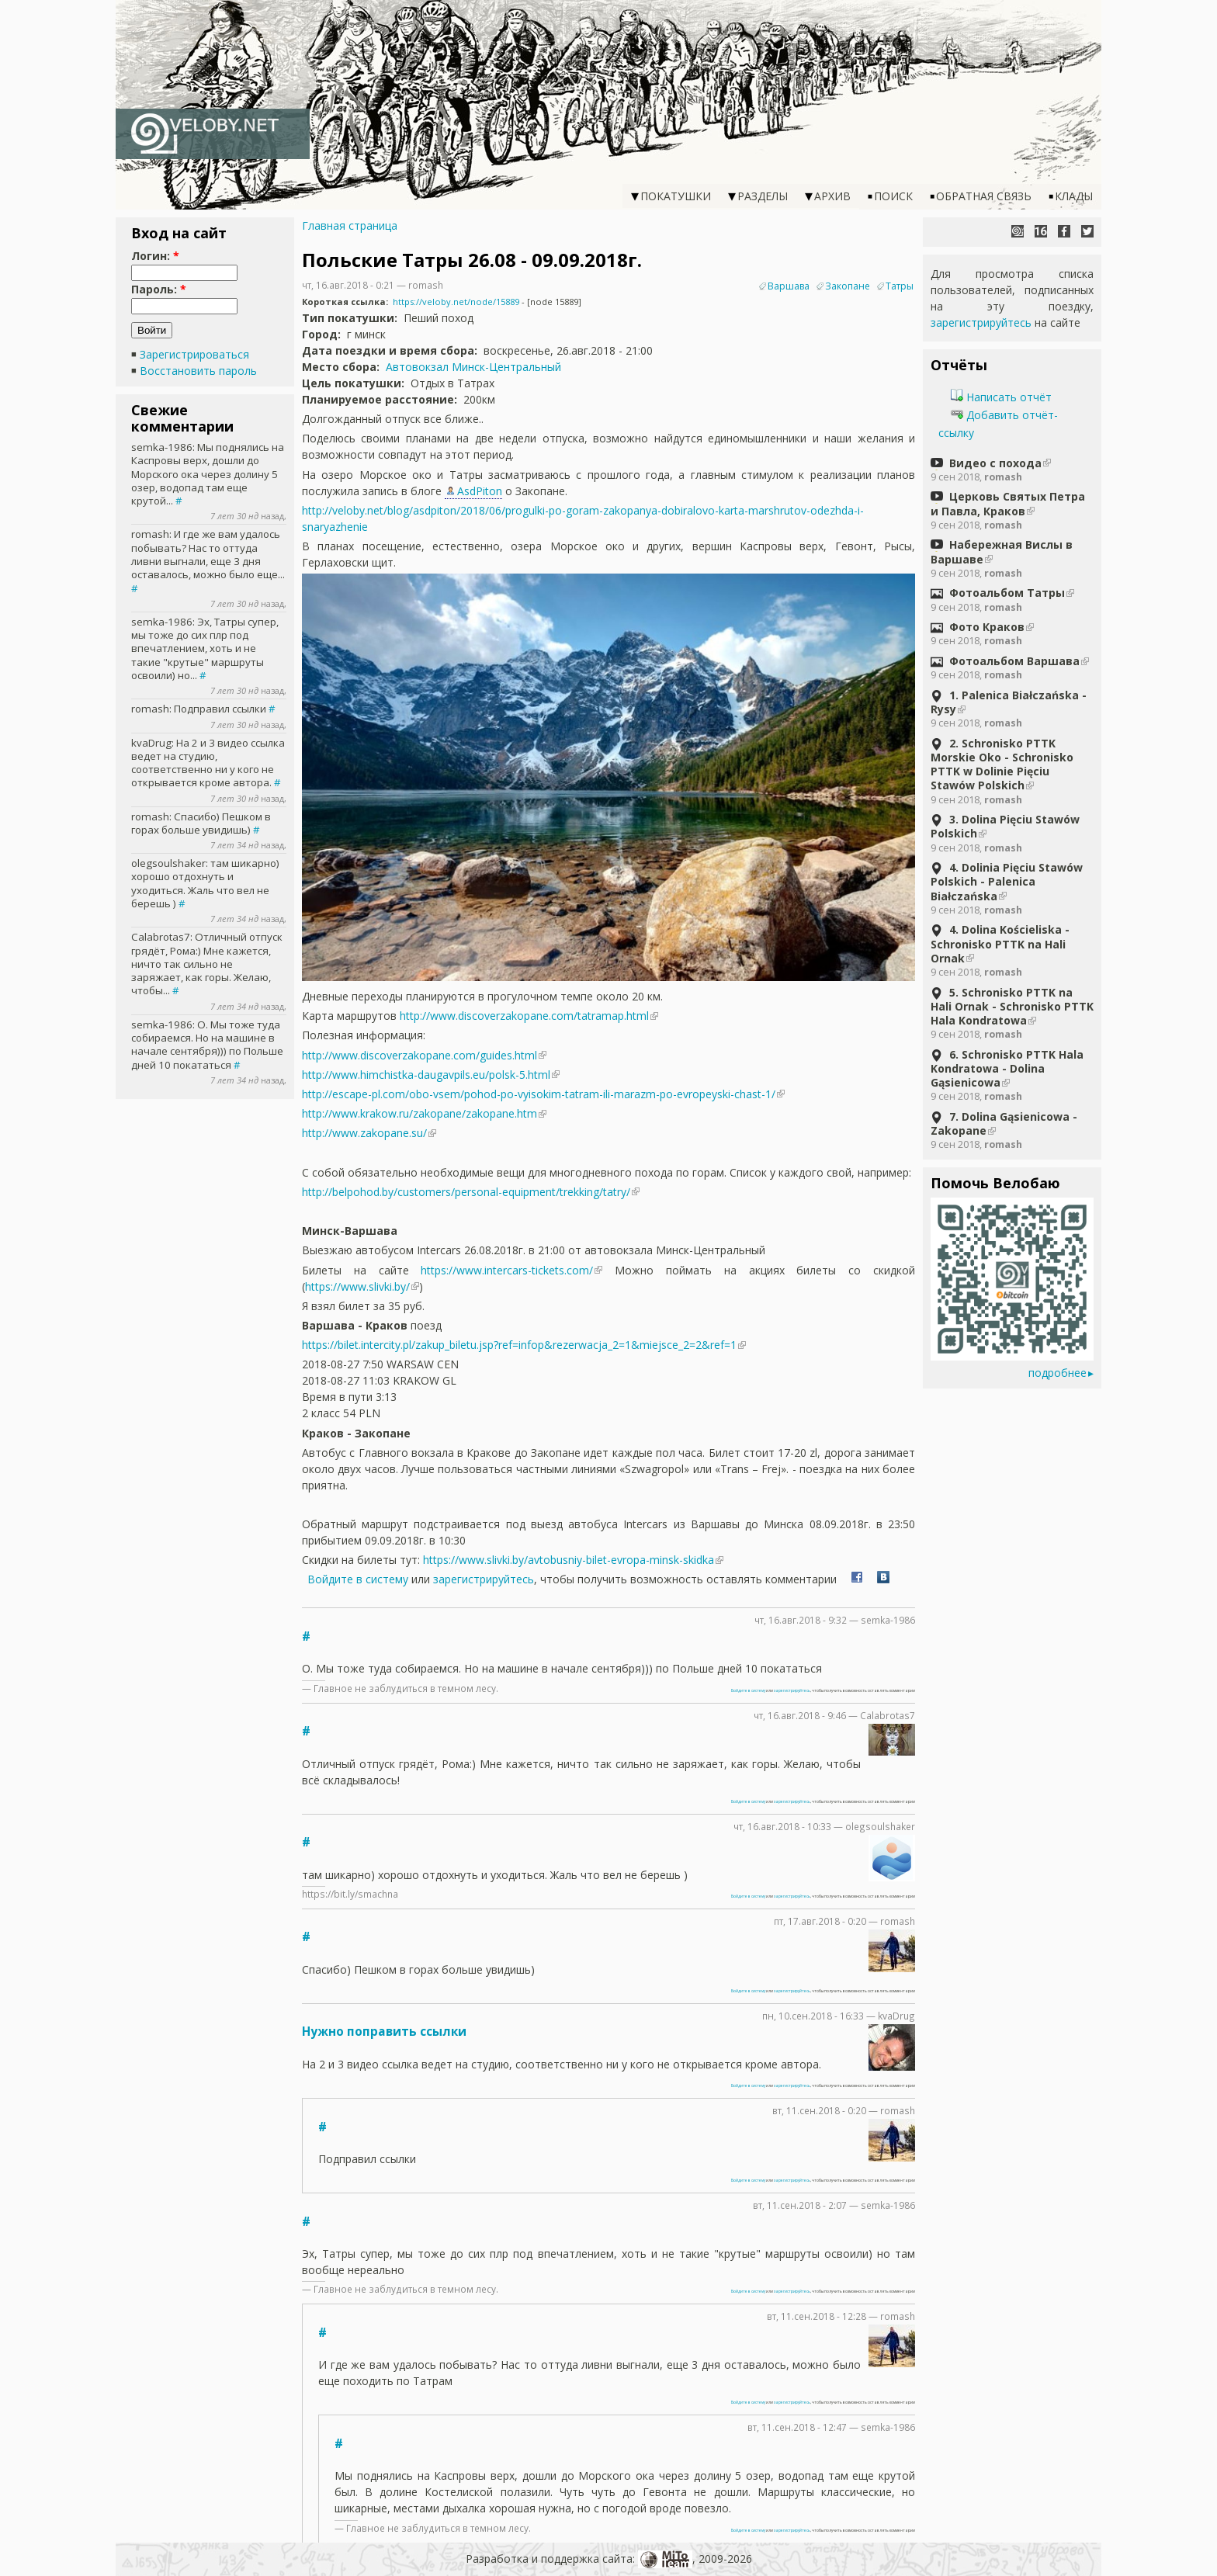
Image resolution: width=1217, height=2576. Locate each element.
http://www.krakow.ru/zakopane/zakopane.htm (419, 1113)
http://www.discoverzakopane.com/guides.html (419, 1055)
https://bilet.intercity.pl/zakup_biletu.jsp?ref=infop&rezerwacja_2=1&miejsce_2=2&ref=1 (519, 1344)
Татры (900, 286)
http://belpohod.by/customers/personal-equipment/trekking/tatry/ (466, 1191)
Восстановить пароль (198, 370)
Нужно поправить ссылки (384, 2031)
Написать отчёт (1001, 397)
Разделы (762, 196)
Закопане (847, 286)
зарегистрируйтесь (483, 1579)
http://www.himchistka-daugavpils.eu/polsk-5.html (426, 1074)
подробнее (1057, 1372)
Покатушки (675, 196)
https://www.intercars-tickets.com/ (507, 1270)
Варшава (789, 286)
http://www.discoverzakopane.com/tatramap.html (524, 1015)
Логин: (155, 255)
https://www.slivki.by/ (357, 1286)
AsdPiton (479, 491)
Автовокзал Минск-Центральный (473, 366)
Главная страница (349, 225)
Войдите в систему (357, 1579)
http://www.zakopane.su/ (364, 1132)
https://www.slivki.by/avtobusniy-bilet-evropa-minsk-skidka (568, 1559)
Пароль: (158, 289)
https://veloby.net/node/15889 (456, 301)
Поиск (893, 196)
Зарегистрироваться (194, 354)
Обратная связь (984, 196)
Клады (1074, 196)
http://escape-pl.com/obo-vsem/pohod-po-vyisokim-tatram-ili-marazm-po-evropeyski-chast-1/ (538, 1094)
